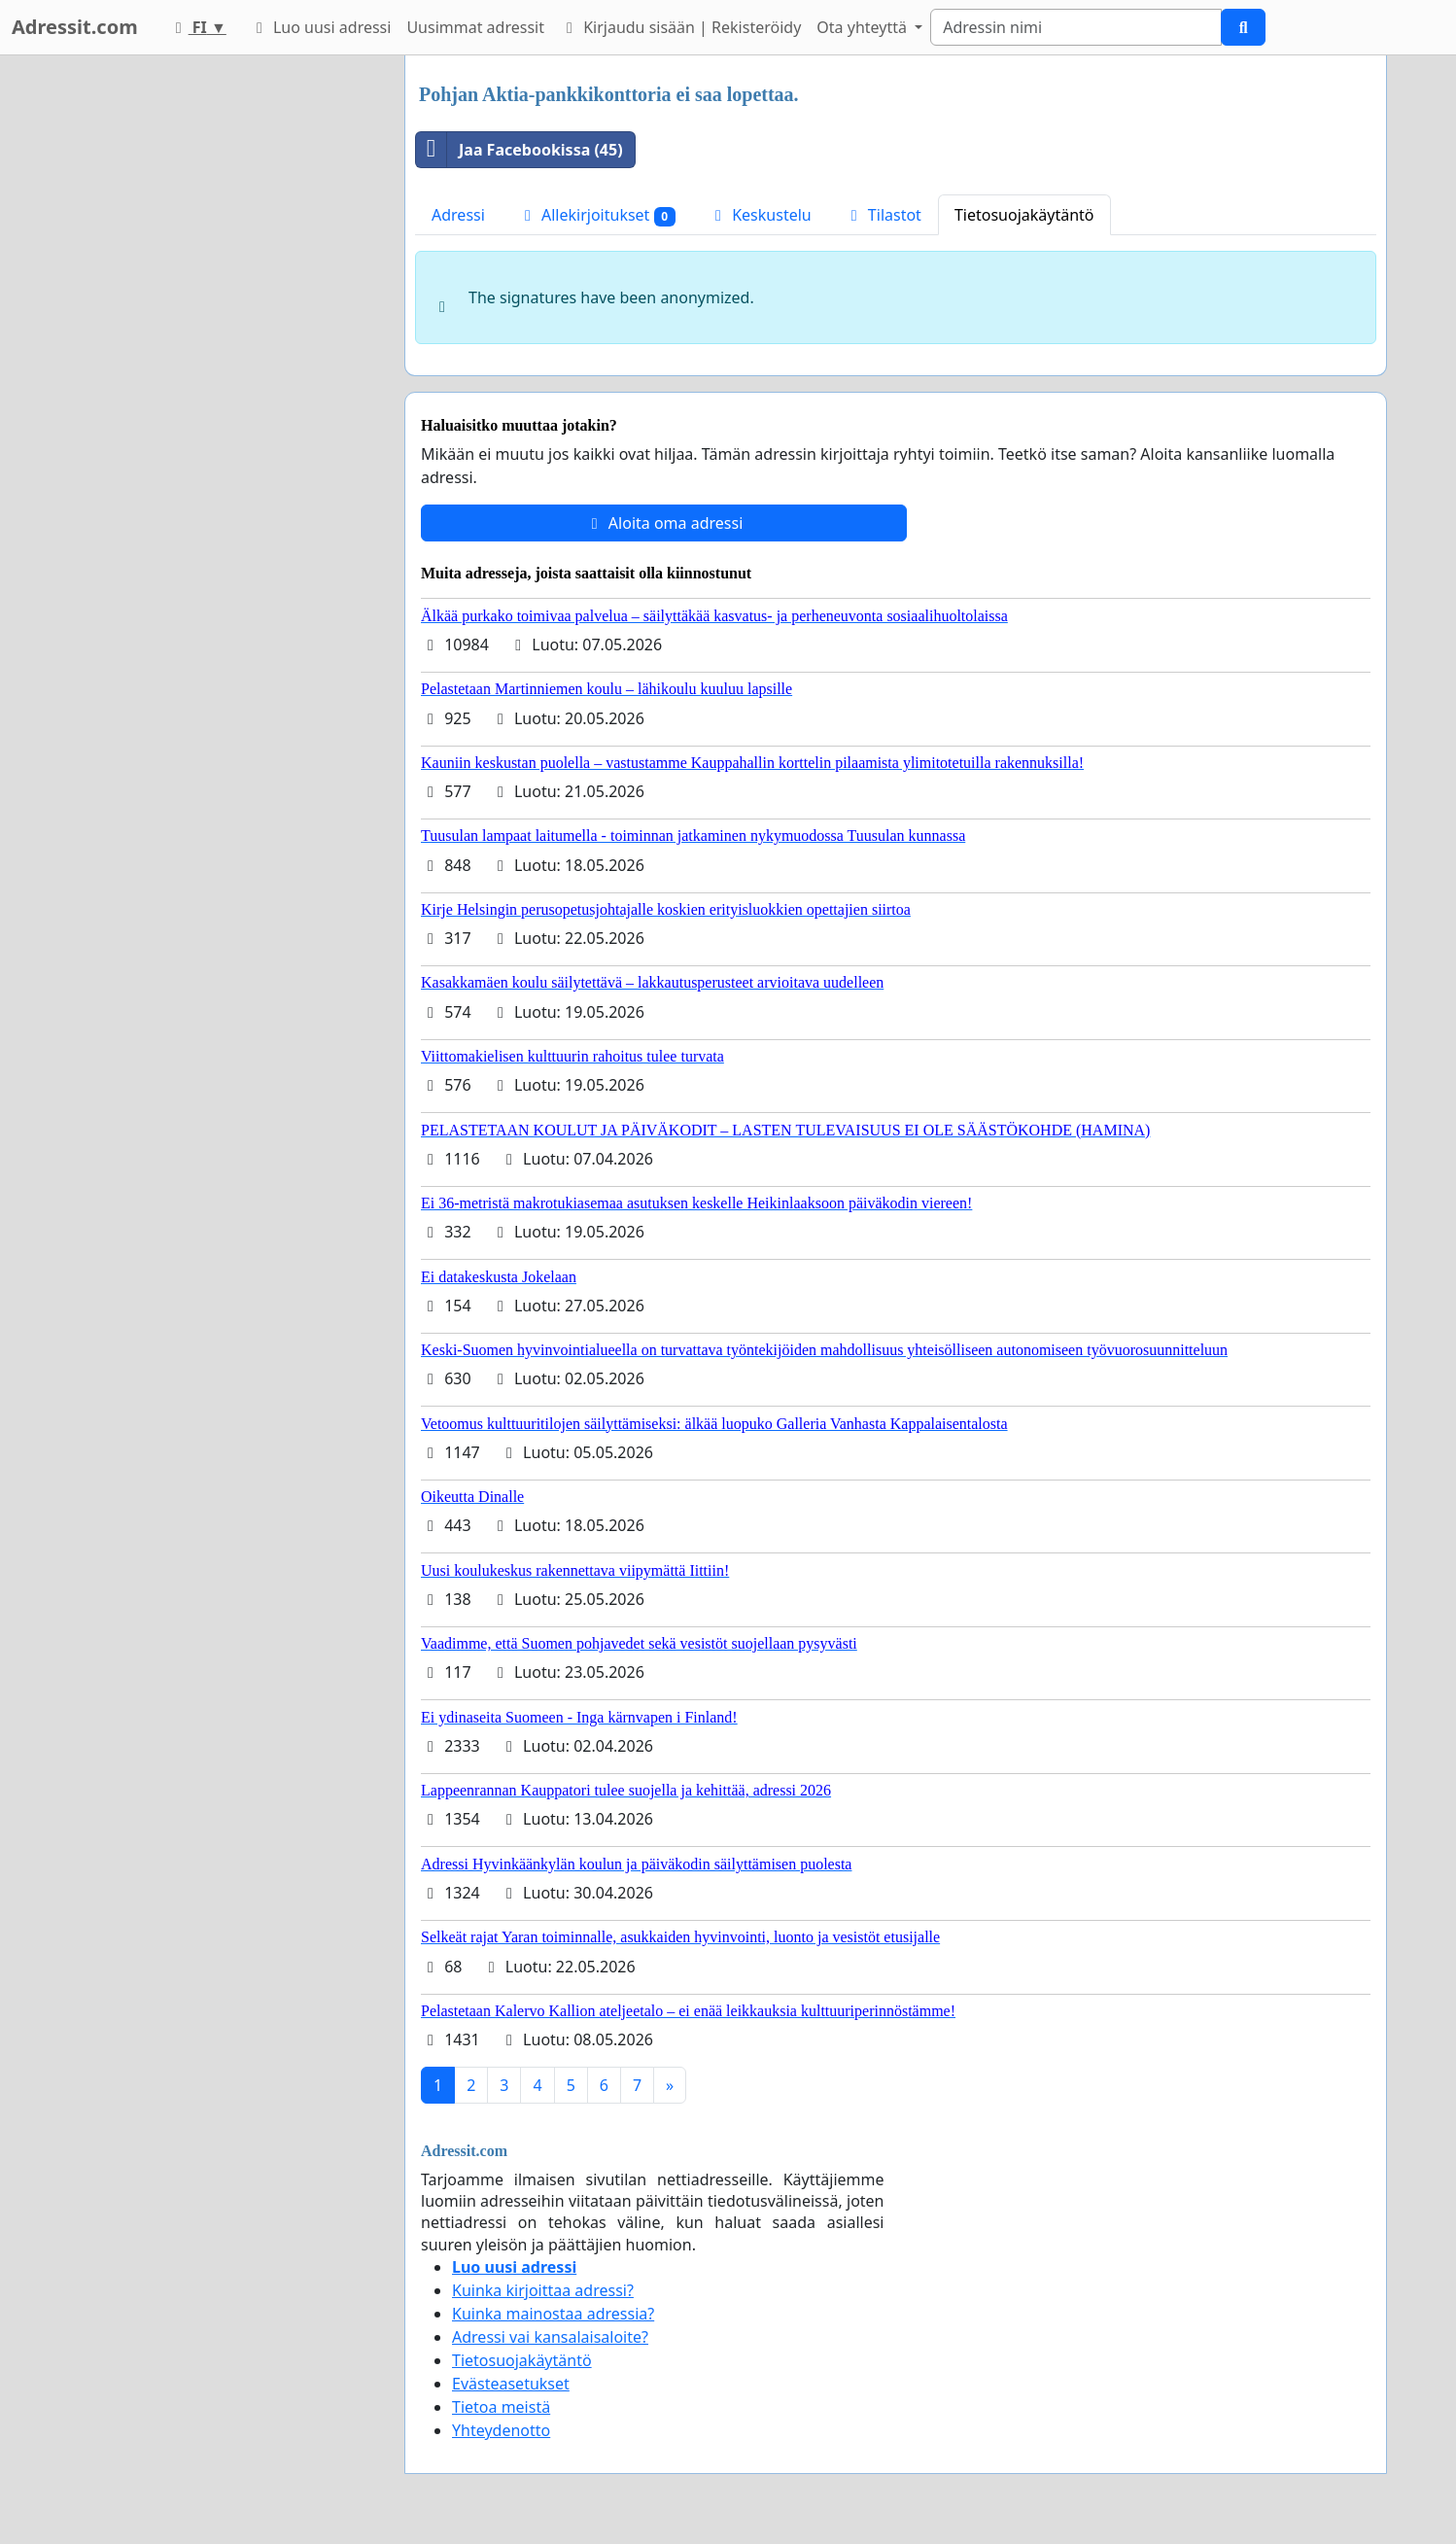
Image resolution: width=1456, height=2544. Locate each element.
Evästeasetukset (511, 2383)
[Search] (1076, 27)
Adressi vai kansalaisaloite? (550, 2337)
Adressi (458, 215)
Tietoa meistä (501, 2407)
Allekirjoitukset (597, 215)
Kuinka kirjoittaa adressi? (543, 2290)
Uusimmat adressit (475, 27)
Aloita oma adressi (664, 523)
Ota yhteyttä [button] (863, 27)
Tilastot (883, 215)
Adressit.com (75, 27)
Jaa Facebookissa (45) (519, 149)
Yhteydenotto (501, 2430)
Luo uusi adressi (321, 27)
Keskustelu (760, 215)
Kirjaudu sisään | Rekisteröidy (680, 27)
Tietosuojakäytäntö (1024, 215)
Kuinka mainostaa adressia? (553, 2313)
